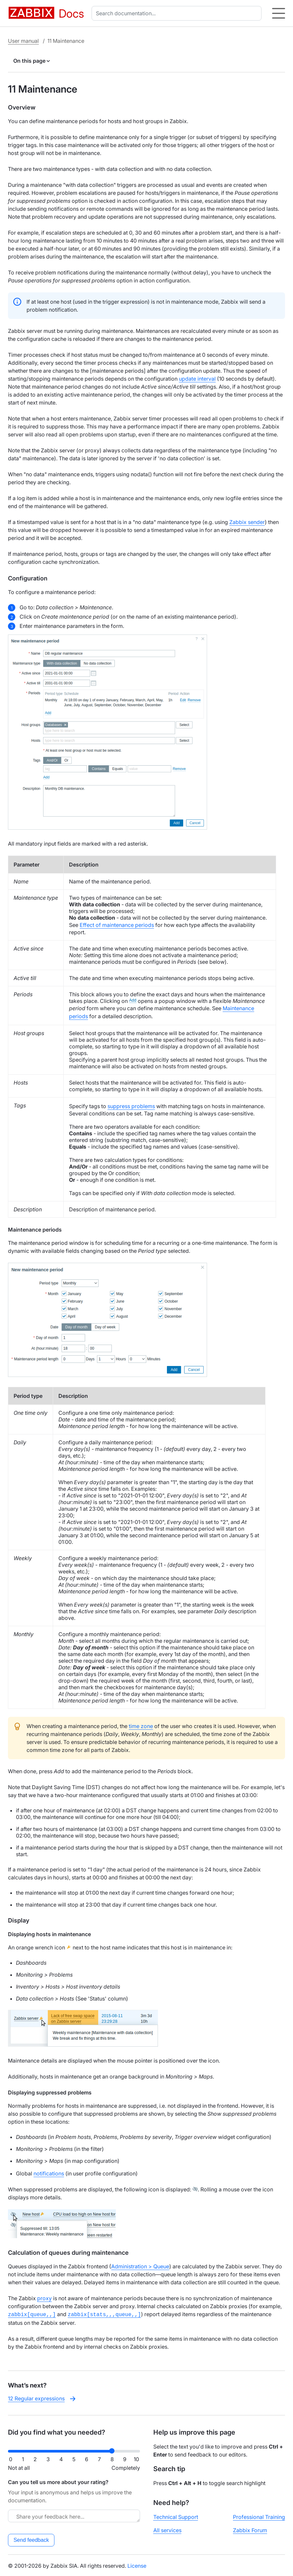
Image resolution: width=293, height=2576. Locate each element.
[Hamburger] (278, 13)
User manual (23, 41)
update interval (197, 378)
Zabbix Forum (250, 2529)
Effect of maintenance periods (117, 925)
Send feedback (31, 2539)
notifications (49, 2173)
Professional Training (259, 2516)
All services (167, 2529)
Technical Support (175, 2516)
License (136, 2565)
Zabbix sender (247, 522)
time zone (141, 1726)
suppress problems (131, 1106)
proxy (44, 2298)
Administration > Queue (140, 2266)
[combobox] (178, 13)
